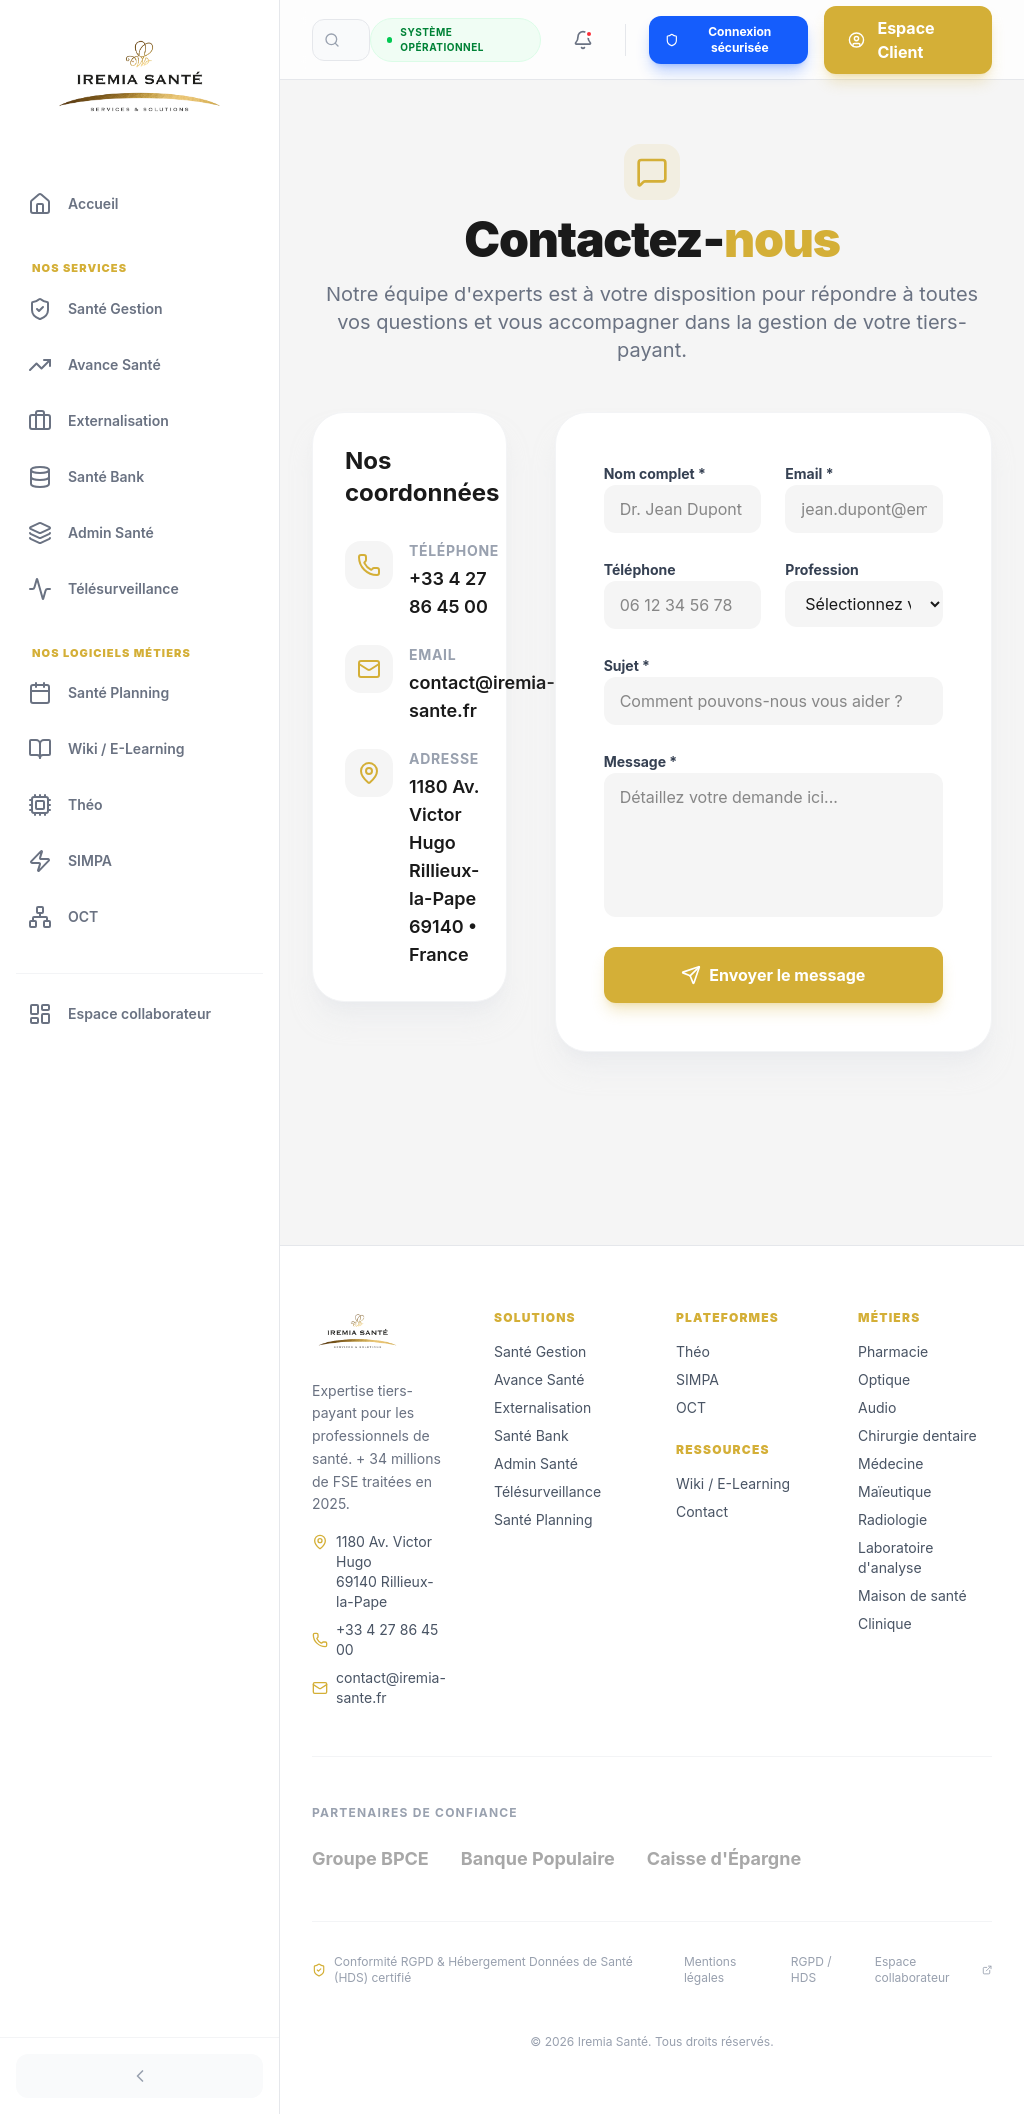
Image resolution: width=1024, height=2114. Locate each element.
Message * (642, 761)
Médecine (890, 1463)
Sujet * (628, 665)
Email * (810, 473)
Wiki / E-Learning (733, 1483)
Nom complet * (656, 473)
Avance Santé (539, 1379)
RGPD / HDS (811, 1969)
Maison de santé (912, 1595)
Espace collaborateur (933, 1969)
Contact (702, 1511)
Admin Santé (536, 1463)
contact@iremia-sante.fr (391, 1687)
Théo (693, 1351)
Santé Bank (531, 1435)
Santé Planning (543, 1519)
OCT (691, 1407)
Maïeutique (894, 1491)
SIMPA (697, 1379)
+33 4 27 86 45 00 (387, 1639)
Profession (822, 569)
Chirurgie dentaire (917, 1435)
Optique (884, 1379)
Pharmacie (893, 1351)
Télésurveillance (547, 1491)
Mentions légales (710, 1969)
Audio (877, 1407)
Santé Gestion (540, 1351)
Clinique (885, 1623)
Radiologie (892, 1519)
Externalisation (542, 1407)
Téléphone (641, 569)
